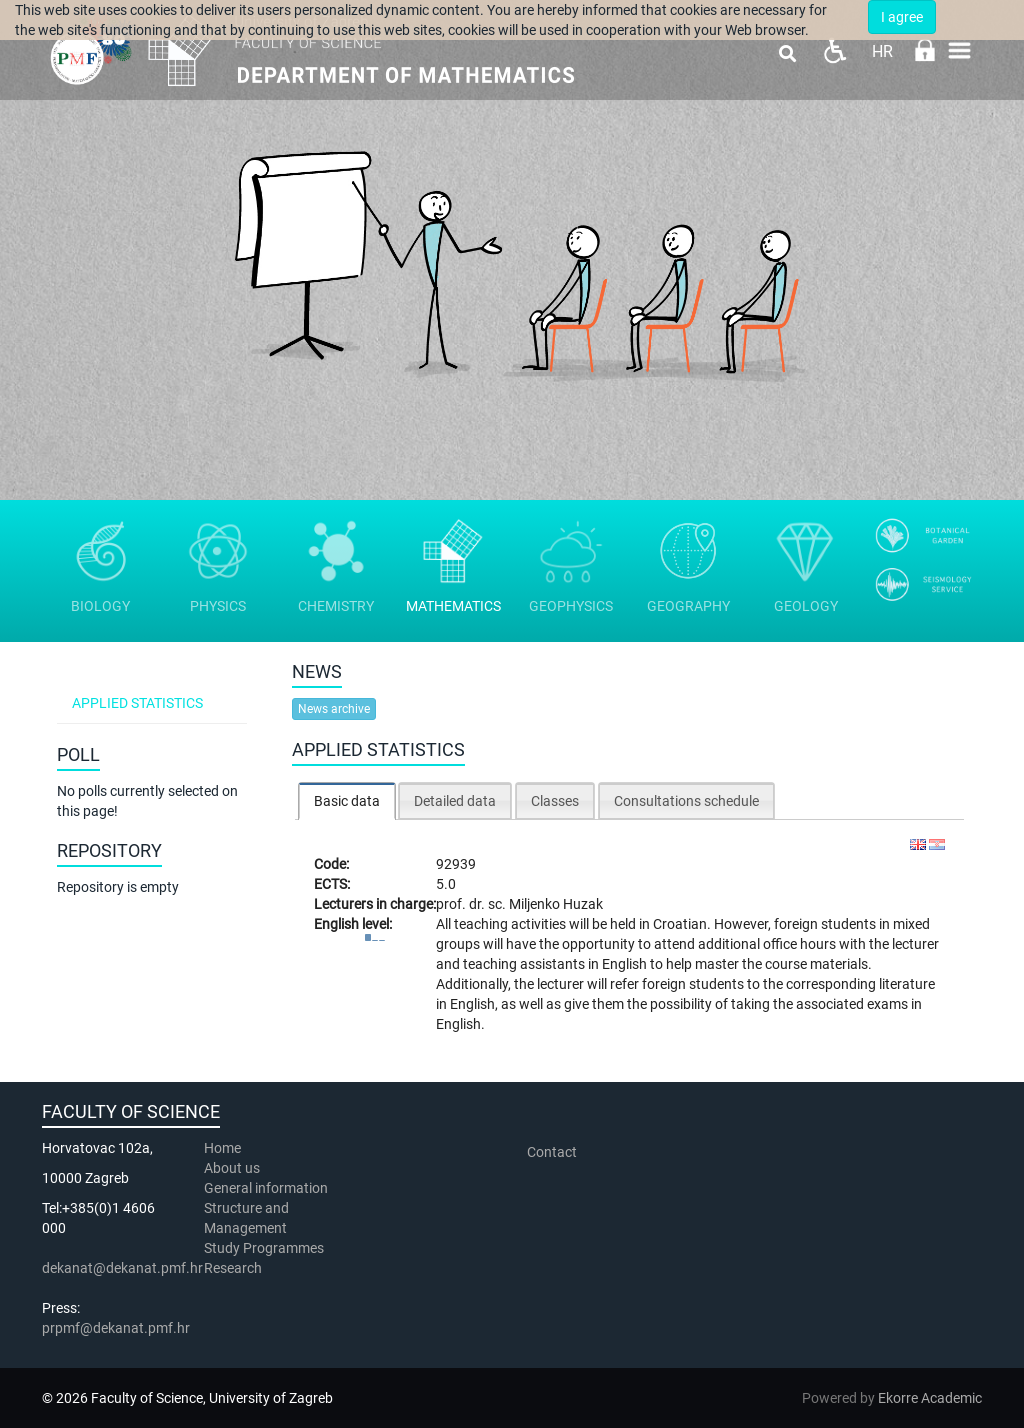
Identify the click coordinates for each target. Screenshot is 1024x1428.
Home (222, 1148)
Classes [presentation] (555, 801)
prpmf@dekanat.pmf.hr (116, 1328)
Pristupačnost (834, 50)
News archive (334, 709)
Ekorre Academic (930, 1398)
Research (234, 1268)
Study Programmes (264, 1248)
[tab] (347, 800)
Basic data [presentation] (347, 801)
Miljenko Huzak (556, 904)
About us (233, 1168)
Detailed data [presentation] (455, 801)
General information (266, 1188)
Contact (552, 1152)
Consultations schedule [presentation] (686, 801)
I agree (902, 17)
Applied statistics (137, 703)
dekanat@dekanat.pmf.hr (122, 1268)
